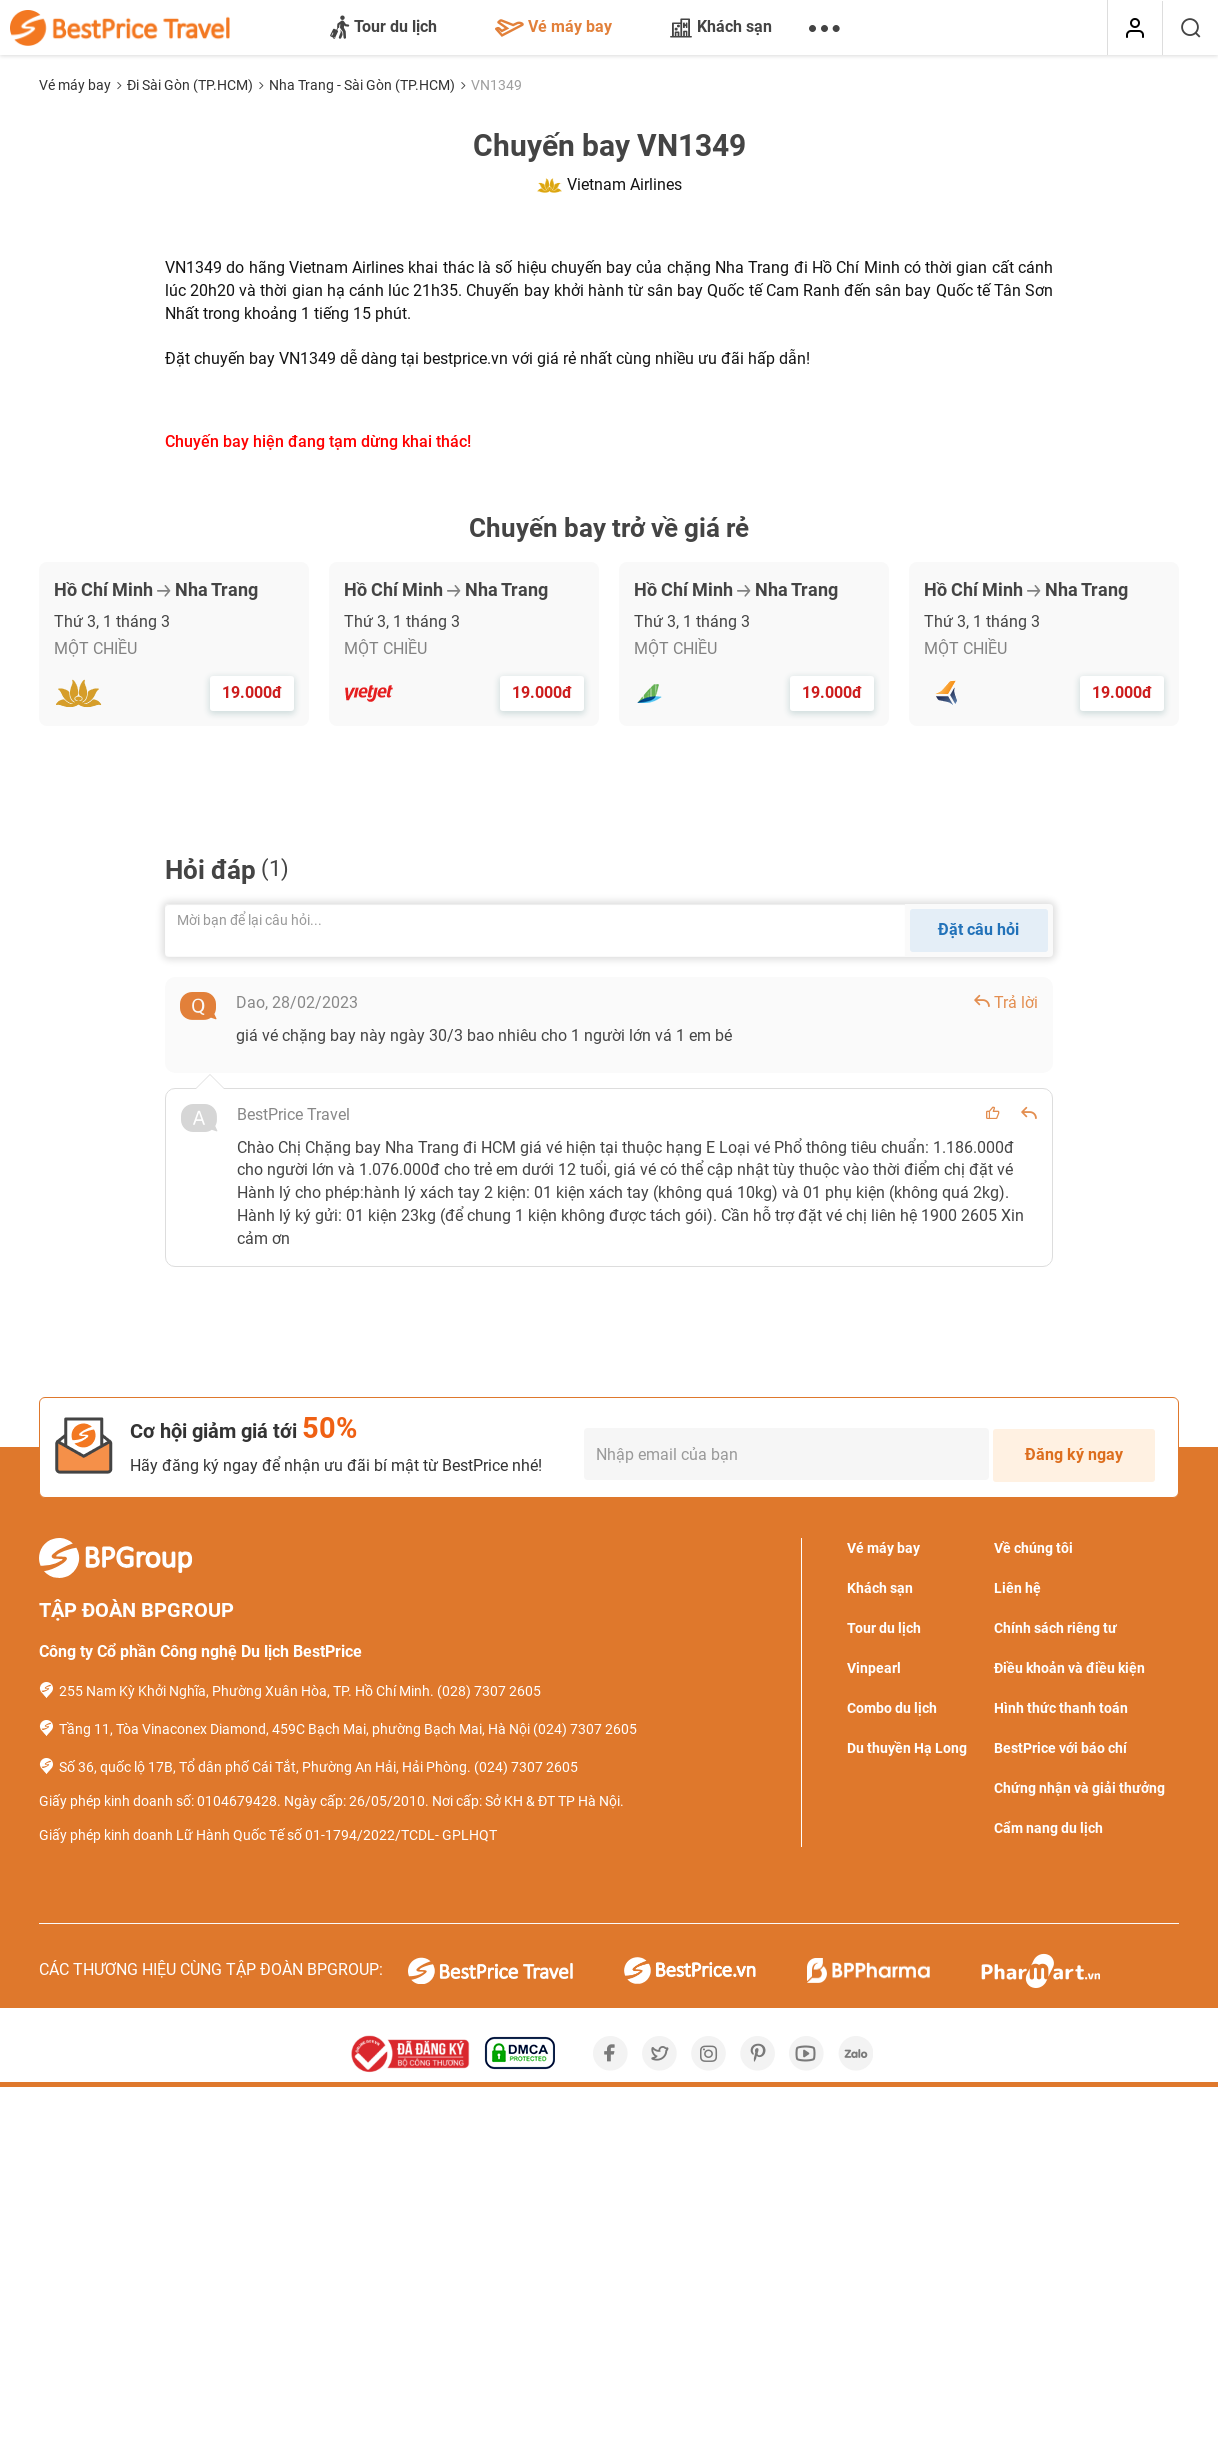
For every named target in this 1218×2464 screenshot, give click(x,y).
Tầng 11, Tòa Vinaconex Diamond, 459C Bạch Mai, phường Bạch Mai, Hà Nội (294, 1729)
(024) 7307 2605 (585, 1729)
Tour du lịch (383, 28)
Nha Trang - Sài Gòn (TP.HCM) (363, 85)
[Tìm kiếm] (1190, 28)
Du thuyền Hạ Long (907, 1748)
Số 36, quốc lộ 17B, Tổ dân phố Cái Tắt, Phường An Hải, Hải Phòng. (265, 1767)
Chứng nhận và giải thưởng (1079, 1788)
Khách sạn (721, 27)
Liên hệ (1017, 1588)
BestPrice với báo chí (1060, 1748)
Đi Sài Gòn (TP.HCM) (191, 85)
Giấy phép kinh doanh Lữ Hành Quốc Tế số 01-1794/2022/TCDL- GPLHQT (268, 1835)
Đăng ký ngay (1074, 1454)
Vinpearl (874, 1668)
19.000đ (252, 692)
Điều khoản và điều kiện (1069, 1668)
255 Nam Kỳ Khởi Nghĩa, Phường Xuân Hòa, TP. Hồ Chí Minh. (246, 1691)
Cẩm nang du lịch (1048, 1828)
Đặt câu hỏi (978, 929)
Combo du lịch (892, 1708)
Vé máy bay (553, 26)
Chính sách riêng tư (1055, 1628)
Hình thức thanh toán (1061, 1708)
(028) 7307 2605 (489, 1691)
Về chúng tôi (1033, 1548)
